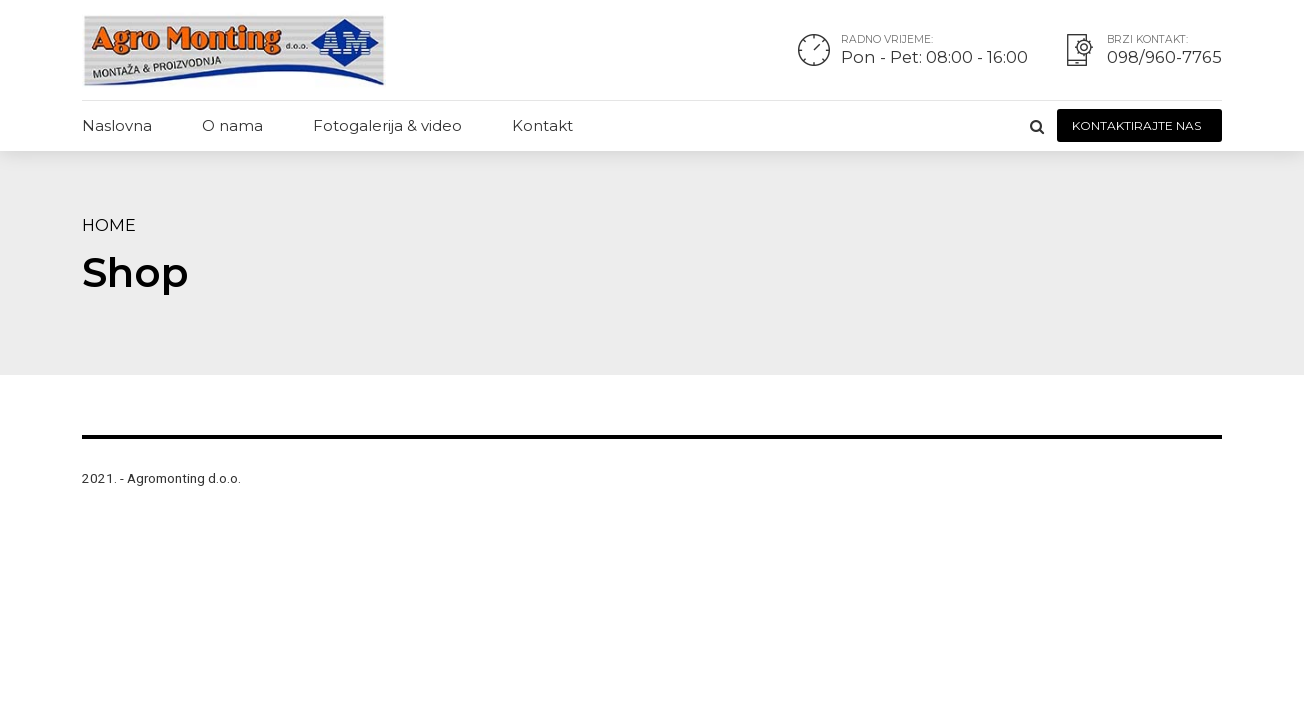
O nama (232, 125)
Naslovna (117, 125)
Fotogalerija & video (387, 125)
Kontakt (542, 125)
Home (109, 225)
